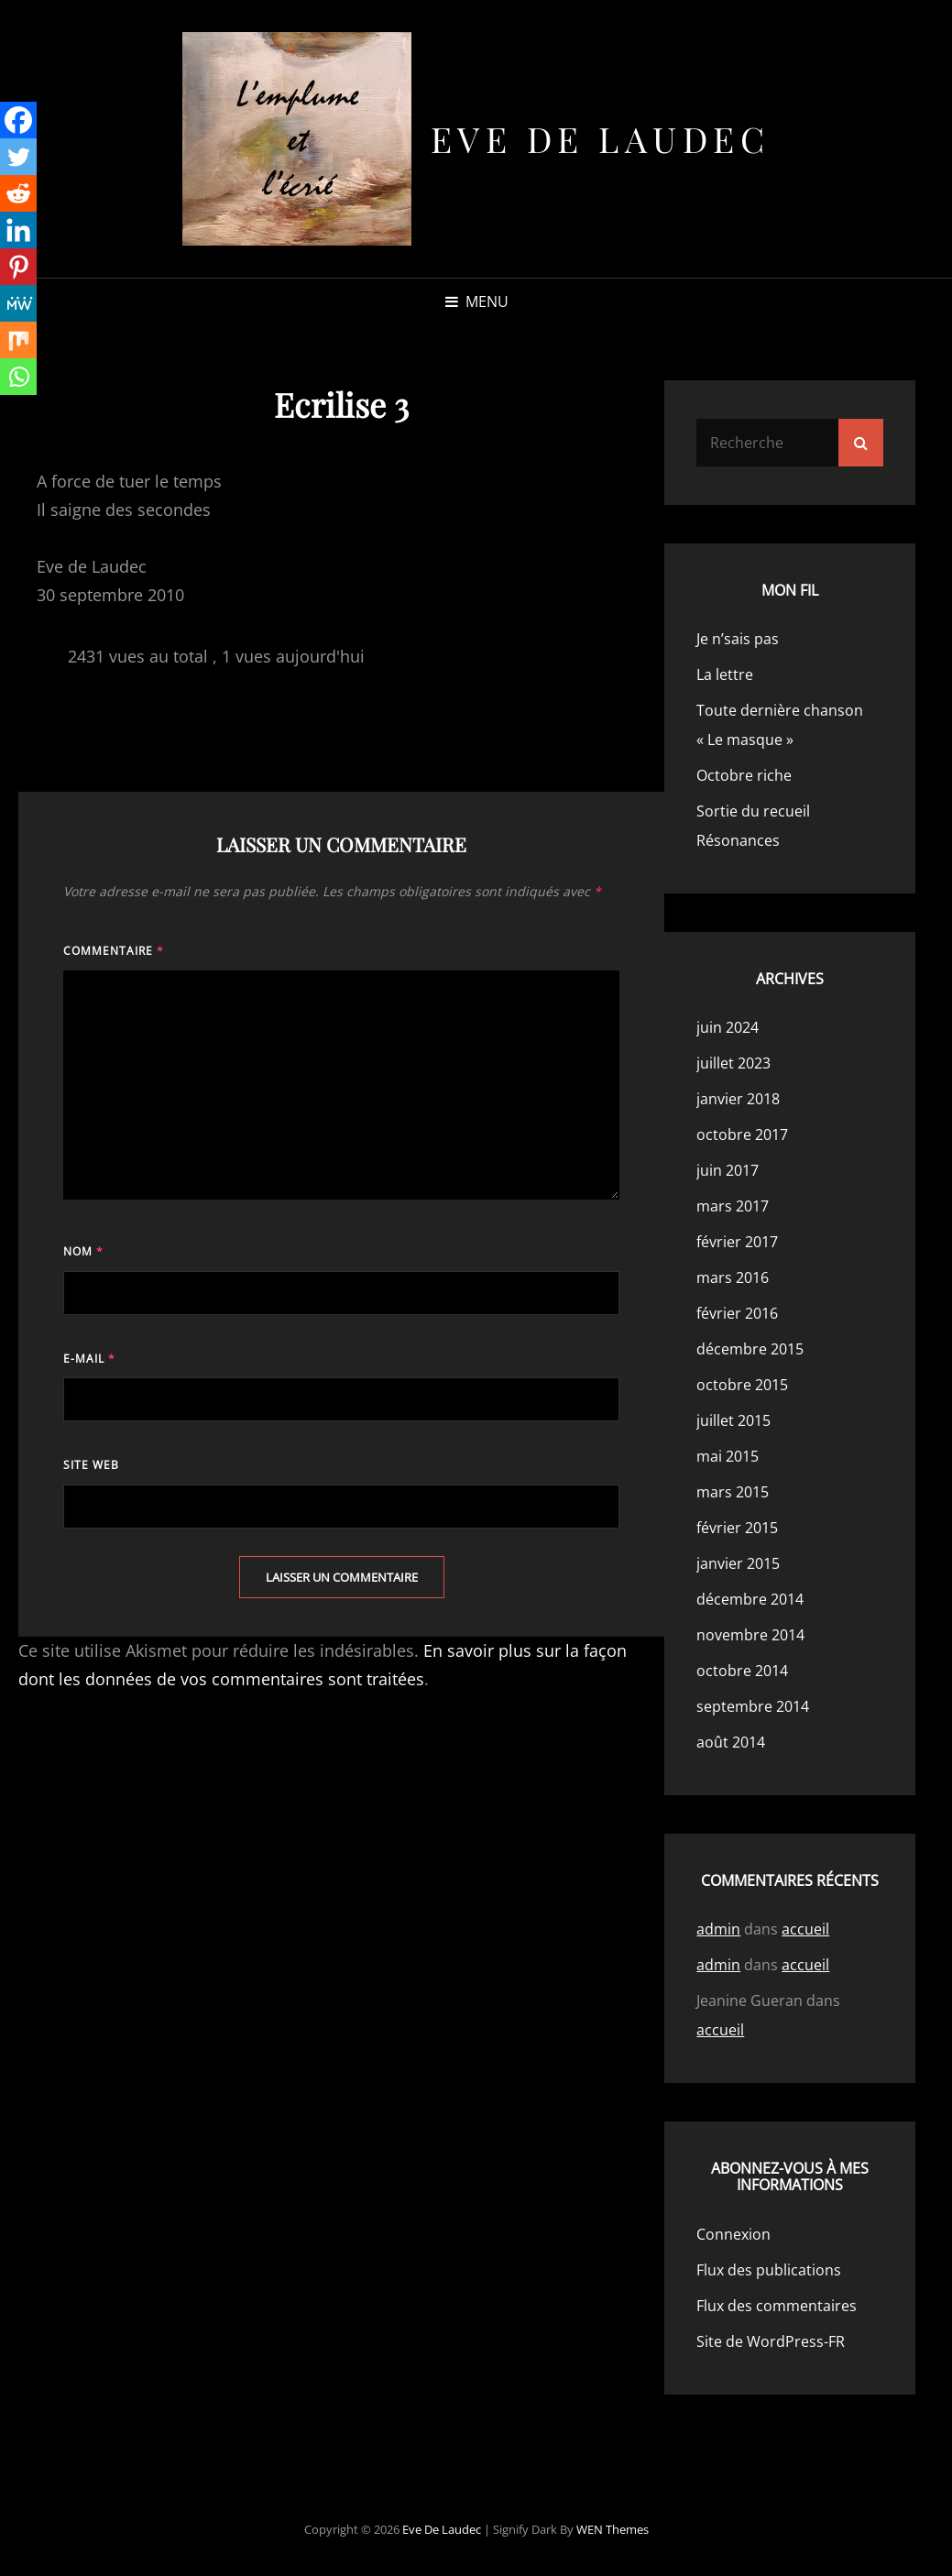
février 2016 (737, 1313)
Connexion (733, 2234)
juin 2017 (727, 1170)
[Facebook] (18, 120)
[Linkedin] (18, 230)
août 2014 (730, 1742)
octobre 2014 (742, 1671)
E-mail (89, 1358)
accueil (805, 1929)
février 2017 (737, 1242)
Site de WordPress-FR (770, 2341)
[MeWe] (18, 303)
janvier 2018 (738, 1099)
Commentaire (113, 951)
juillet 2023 (733, 1063)
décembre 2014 (750, 1599)
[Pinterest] (18, 266)
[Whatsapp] (18, 376)
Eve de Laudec (601, 138)
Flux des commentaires (776, 2306)
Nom (83, 1251)
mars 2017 (732, 1206)
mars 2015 (732, 1492)
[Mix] (18, 340)
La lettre (724, 674)
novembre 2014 (750, 1635)
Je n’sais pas (737, 639)
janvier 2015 (738, 1563)
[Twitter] (18, 156)
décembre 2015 (750, 1349)
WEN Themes (612, 2529)
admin (718, 1929)
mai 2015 (727, 1456)
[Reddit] (18, 193)
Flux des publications (768, 2270)
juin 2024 (727, 1027)
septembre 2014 (752, 1706)
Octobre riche (744, 775)
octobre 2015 (742, 1385)
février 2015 (737, 1528)
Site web (91, 1465)
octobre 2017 (742, 1134)
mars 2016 (732, 1277)
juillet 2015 (733, 1420)
